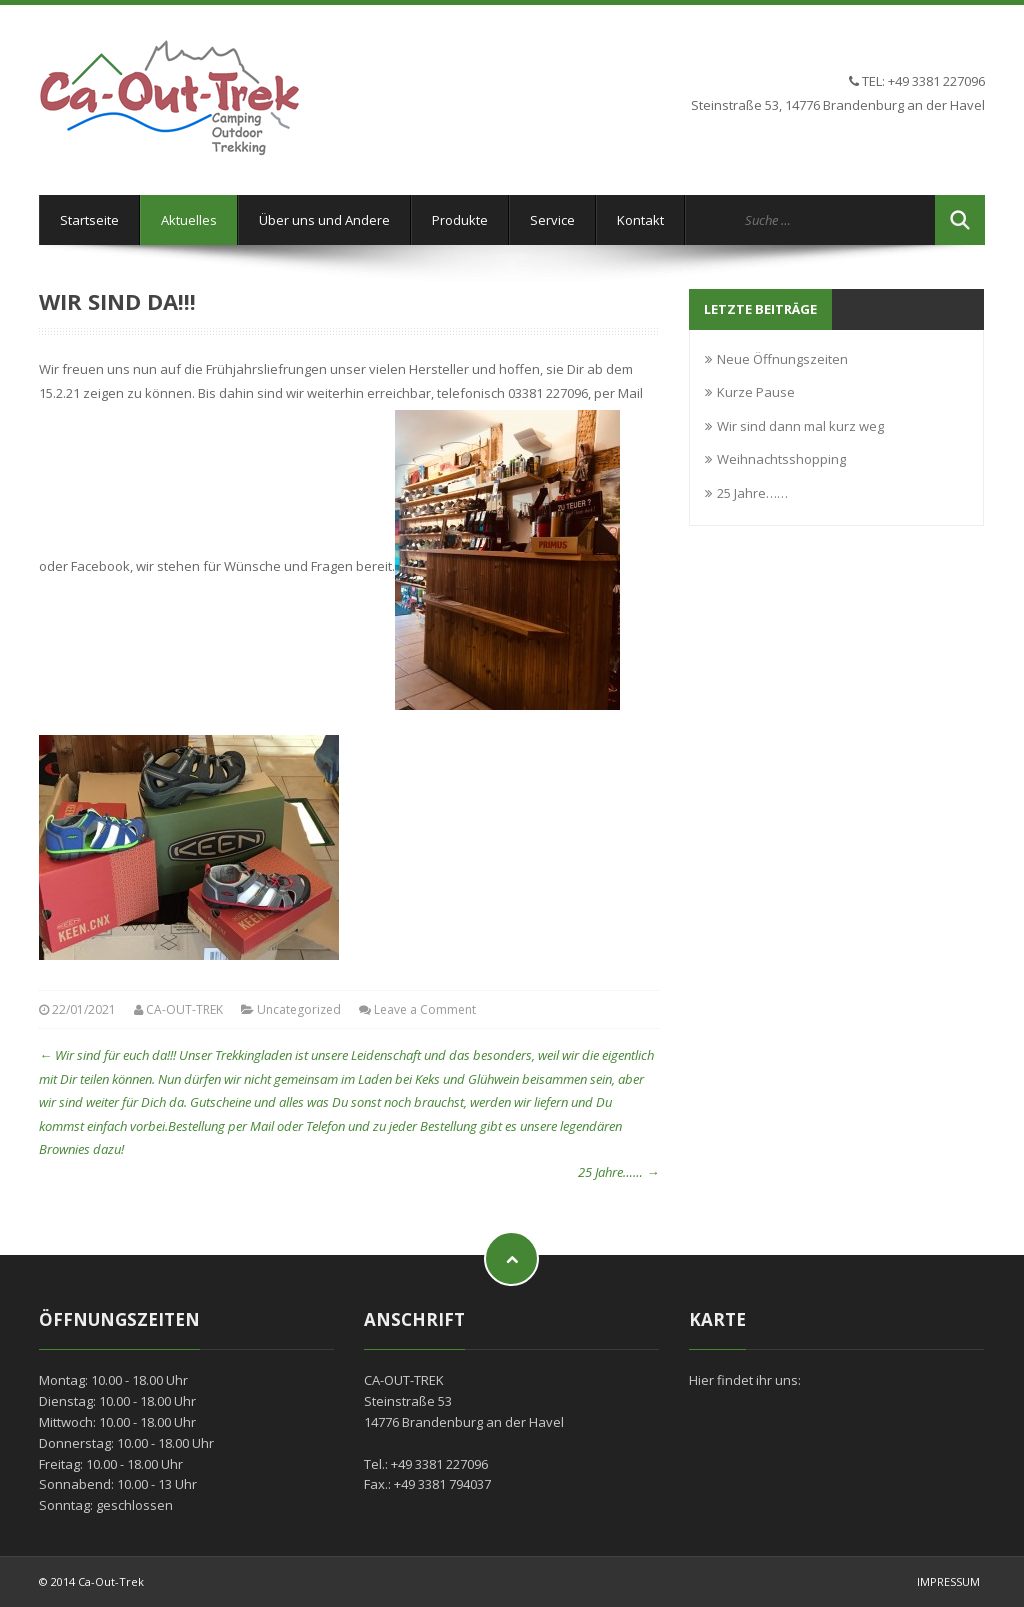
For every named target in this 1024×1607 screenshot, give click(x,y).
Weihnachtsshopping (781, 459)
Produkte (460, 220)
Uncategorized (299, 1009)
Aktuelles (189, 220)
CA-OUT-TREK (184, 1009)
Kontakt (640, 220)
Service (552, 220)
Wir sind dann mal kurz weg (800, 426)
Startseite (89, 220)
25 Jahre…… (618, 1172)
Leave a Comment (425, 1009)
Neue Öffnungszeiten (782, 359)
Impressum (948, 1581)
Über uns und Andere (324, 220)
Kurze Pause (756, 392)
